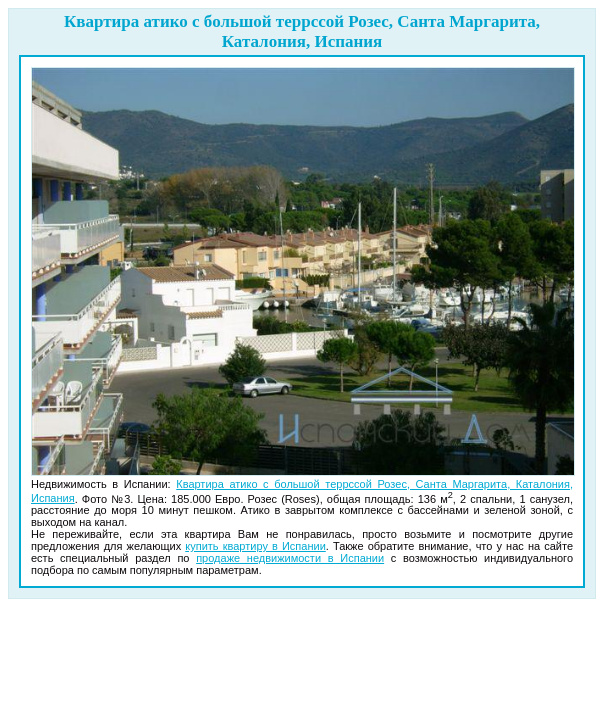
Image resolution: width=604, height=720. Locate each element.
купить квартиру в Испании (255, 546)
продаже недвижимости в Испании (290, 558)
